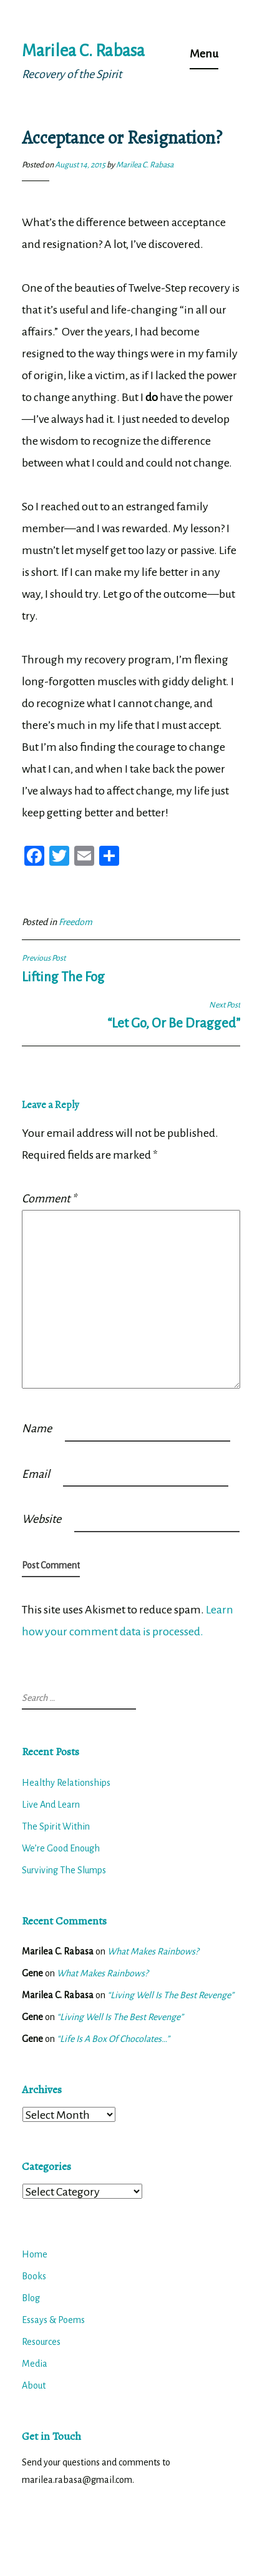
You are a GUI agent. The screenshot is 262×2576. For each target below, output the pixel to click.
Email (36, 1474)
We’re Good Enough (61, 1848)
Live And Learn (51, 1805)
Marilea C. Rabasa (83, 51)
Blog (31, 2298)
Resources (41, 2342)
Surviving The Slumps (64, 1870)
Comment (49, 1198)
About (34, 2385)
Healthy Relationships (66, 1783)
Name (37, 1428)
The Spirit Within (56, 1826)
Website (41, 1519)
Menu (204, 53)
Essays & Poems (53, 2320)
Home (34, 2254)
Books (34, 2276)
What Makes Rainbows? (152, 1951)
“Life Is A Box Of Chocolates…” (113, 2039)
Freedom (75, 922)
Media (34, 2364)
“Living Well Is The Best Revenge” (170, 1995)
